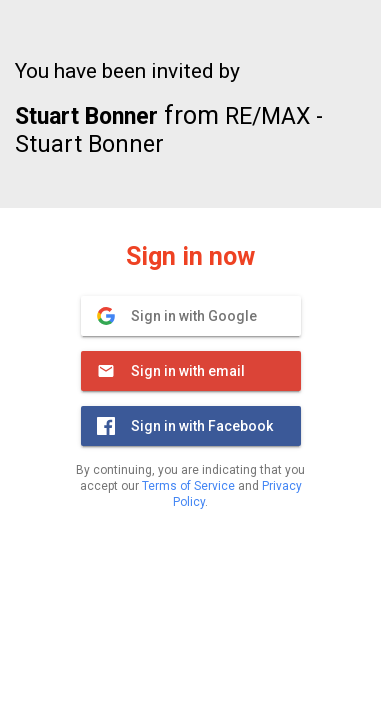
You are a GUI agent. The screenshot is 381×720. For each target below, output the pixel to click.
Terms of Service (188, 486)
